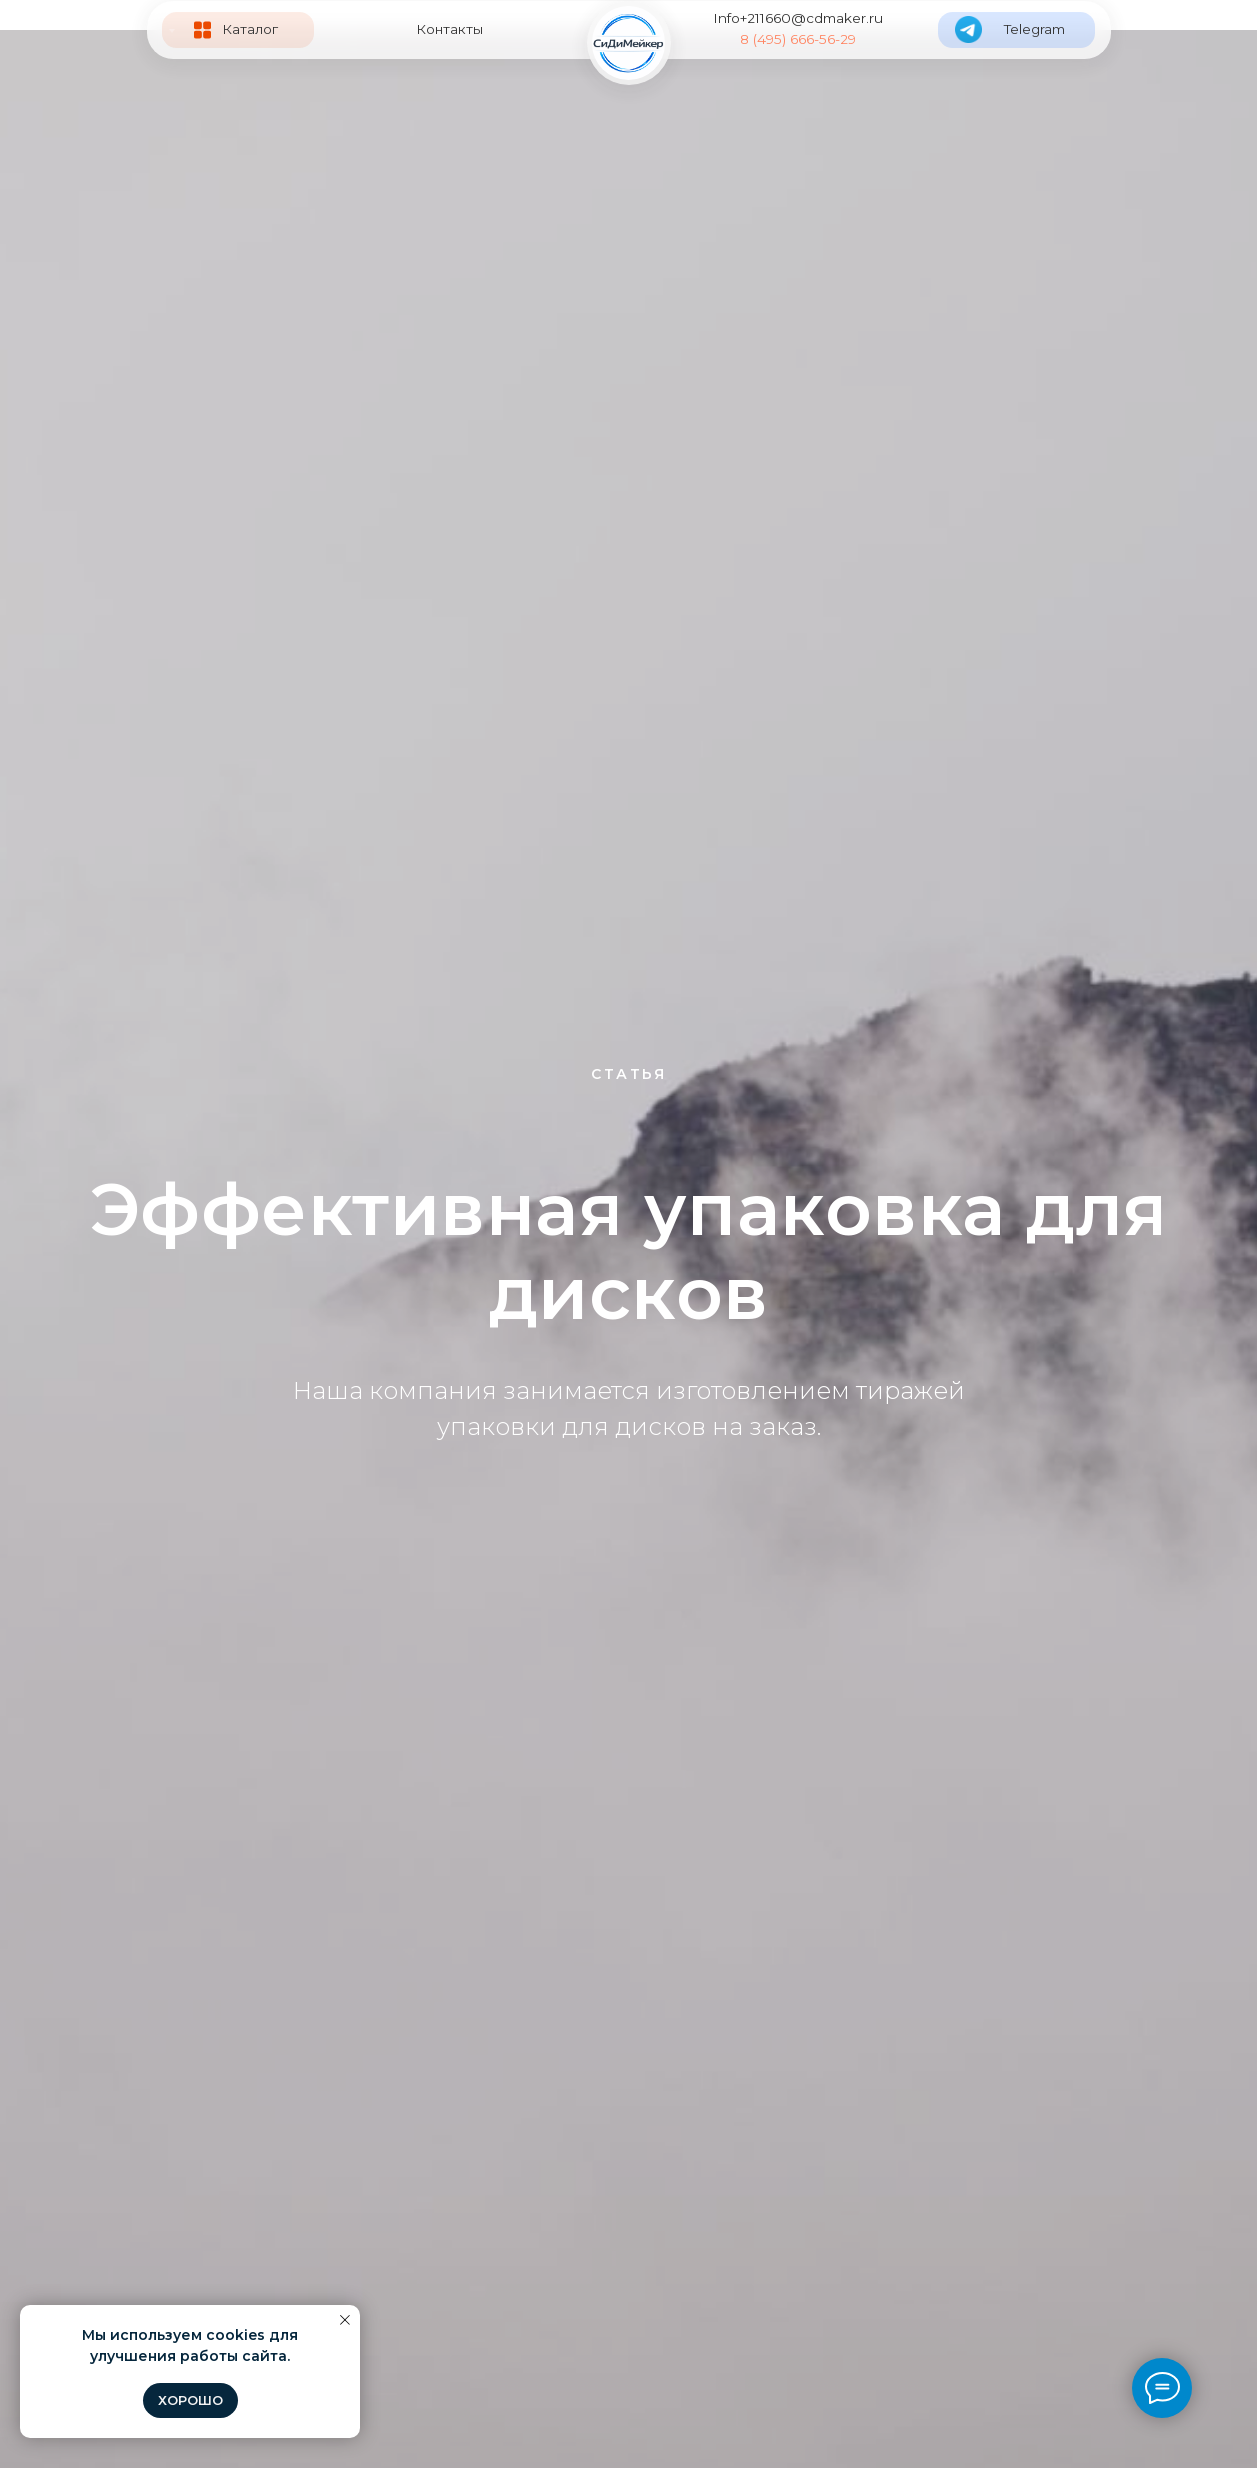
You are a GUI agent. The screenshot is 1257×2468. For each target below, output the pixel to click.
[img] (628, 42)
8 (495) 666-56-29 (798, 39)
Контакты (449, 29)
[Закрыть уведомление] (345, 2320)
